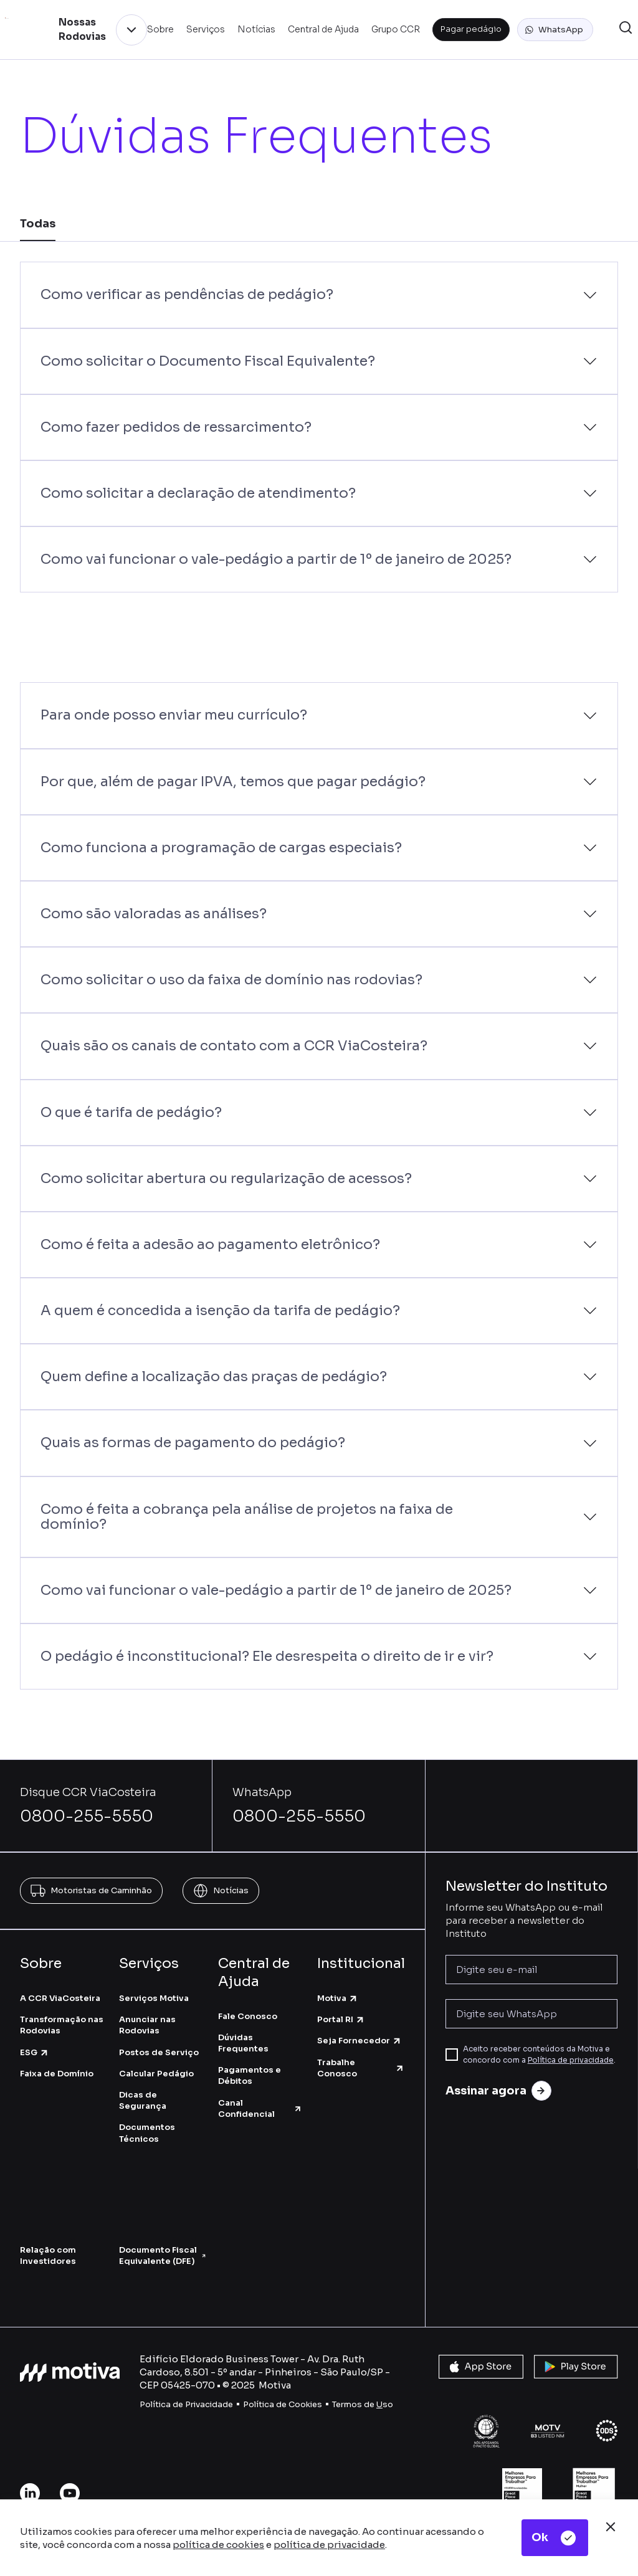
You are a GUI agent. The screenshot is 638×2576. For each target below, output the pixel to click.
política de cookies (218, 2544)
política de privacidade (329, 2544)
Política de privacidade (571, 2060)
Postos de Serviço (159, 2052)
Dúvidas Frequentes (243, 2043)
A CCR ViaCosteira (60, 1998)
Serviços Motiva (154, 1998)
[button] (555, 30)
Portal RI (341, 2019)
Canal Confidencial (260, 2108)
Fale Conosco (247, 2016)
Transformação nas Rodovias (61, 2025)
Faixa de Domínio (56, 2073)
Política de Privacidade (186, 2404)
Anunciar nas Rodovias (147, 2025)
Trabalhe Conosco (361, 2068)
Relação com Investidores (48, 2255)
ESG (34, 2052)
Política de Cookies (282, 2404)
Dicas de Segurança (142, 2100)
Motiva (337, 1998)
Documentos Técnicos (147, 2133)
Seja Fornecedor (359, 2040)
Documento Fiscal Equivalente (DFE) (162, 2255)
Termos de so (362, 2404)
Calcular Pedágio (156, 2073)
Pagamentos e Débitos (249, 2075)
